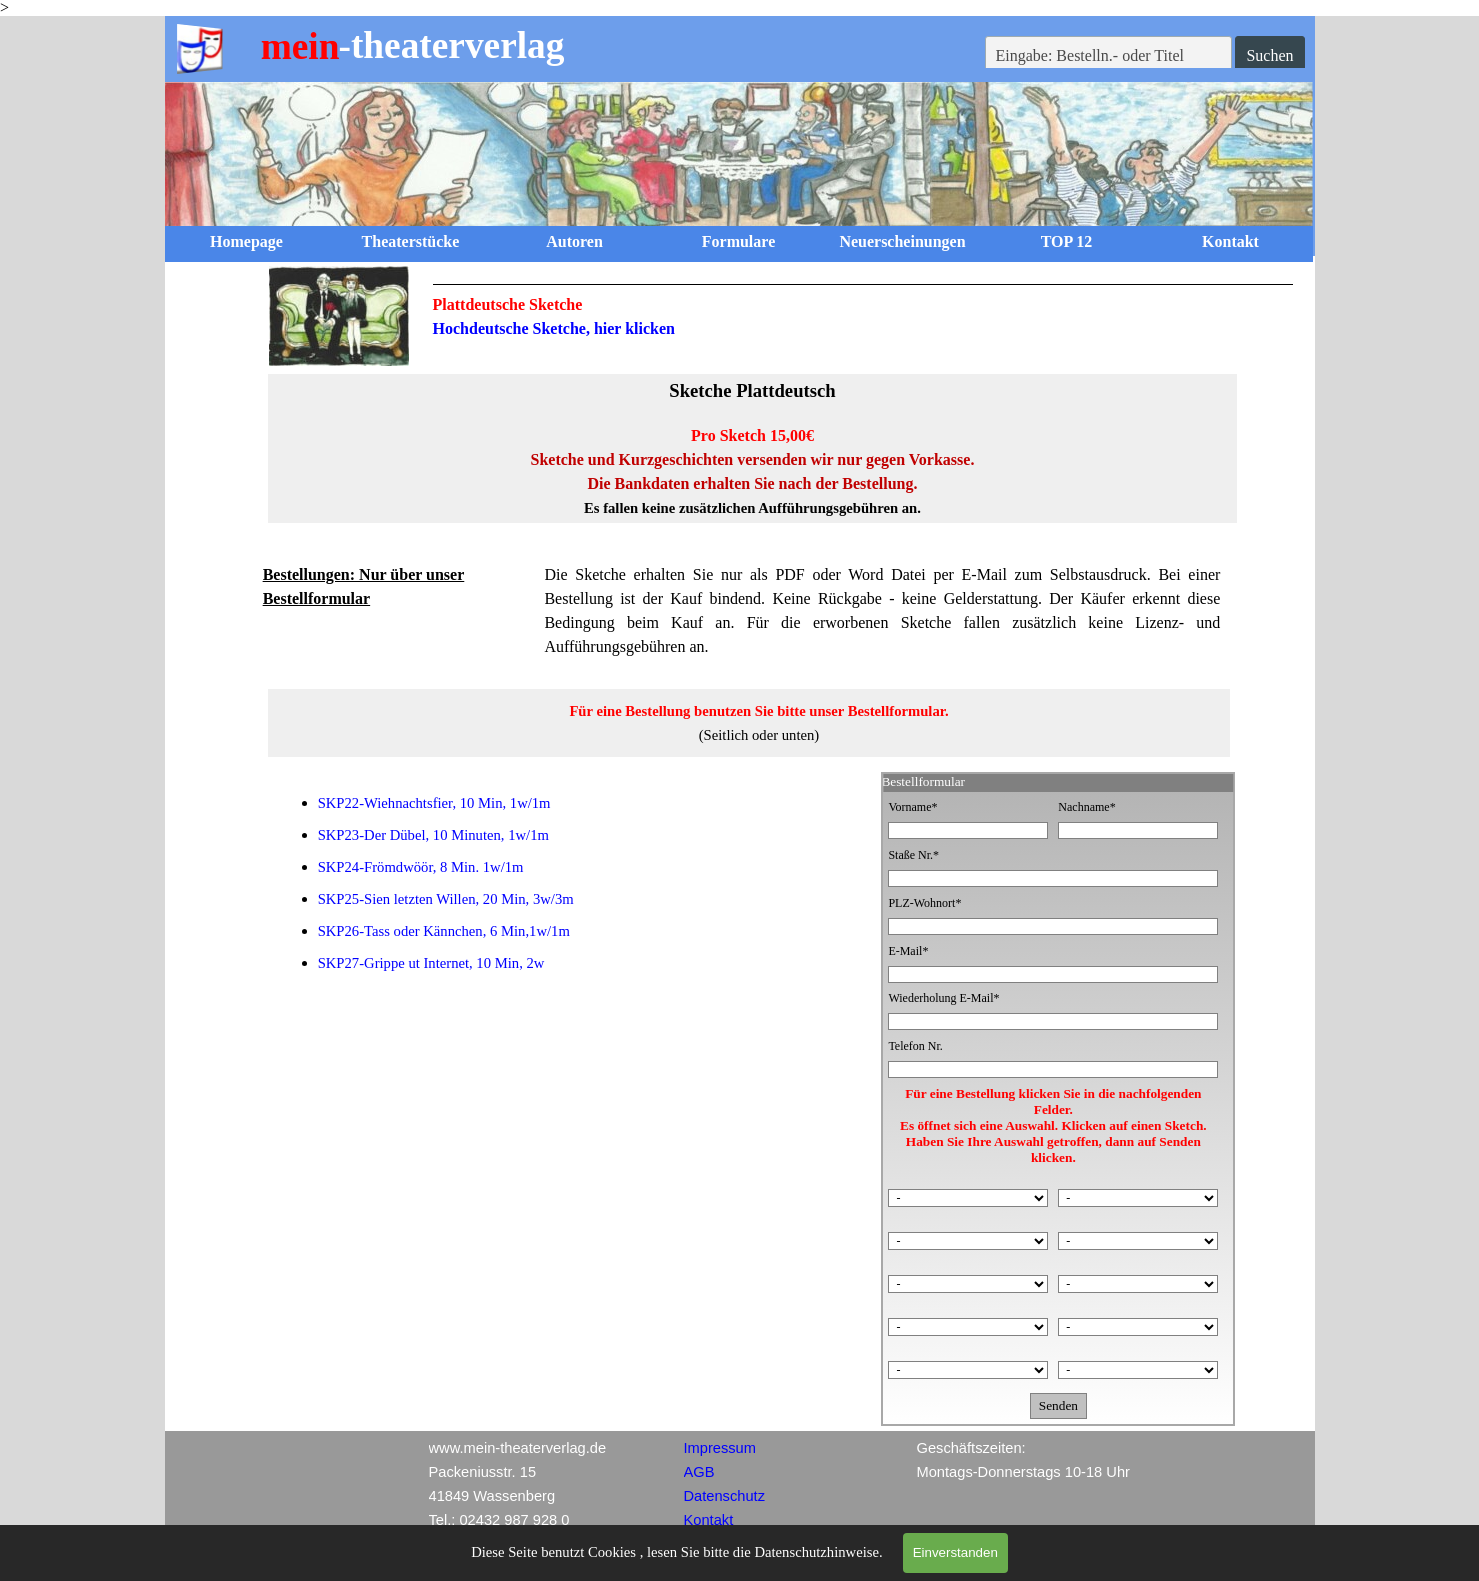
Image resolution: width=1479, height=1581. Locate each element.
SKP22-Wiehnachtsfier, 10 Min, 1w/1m (434, 803)
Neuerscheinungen (902, 241)
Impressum (720, 1448)
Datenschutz (724, 1496)
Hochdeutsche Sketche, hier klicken (554, 328)
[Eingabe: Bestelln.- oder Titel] (1109, 56)
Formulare (738, 241)
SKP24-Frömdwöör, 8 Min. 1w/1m (421, 867)
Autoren (574, 241)
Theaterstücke (411, 241)
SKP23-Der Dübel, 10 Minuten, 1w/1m (433, 835)
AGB (699, 1472)
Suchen (1269, 55)
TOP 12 (1067, 241)
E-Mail (908, 951)
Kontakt (1230, 241)
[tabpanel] (863, 312)
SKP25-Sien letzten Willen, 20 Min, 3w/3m (446, 899)
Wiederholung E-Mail (943, 998)
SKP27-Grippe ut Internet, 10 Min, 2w (431, 963)
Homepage (246, 241)
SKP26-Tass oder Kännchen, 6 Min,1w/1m (444, 931)
